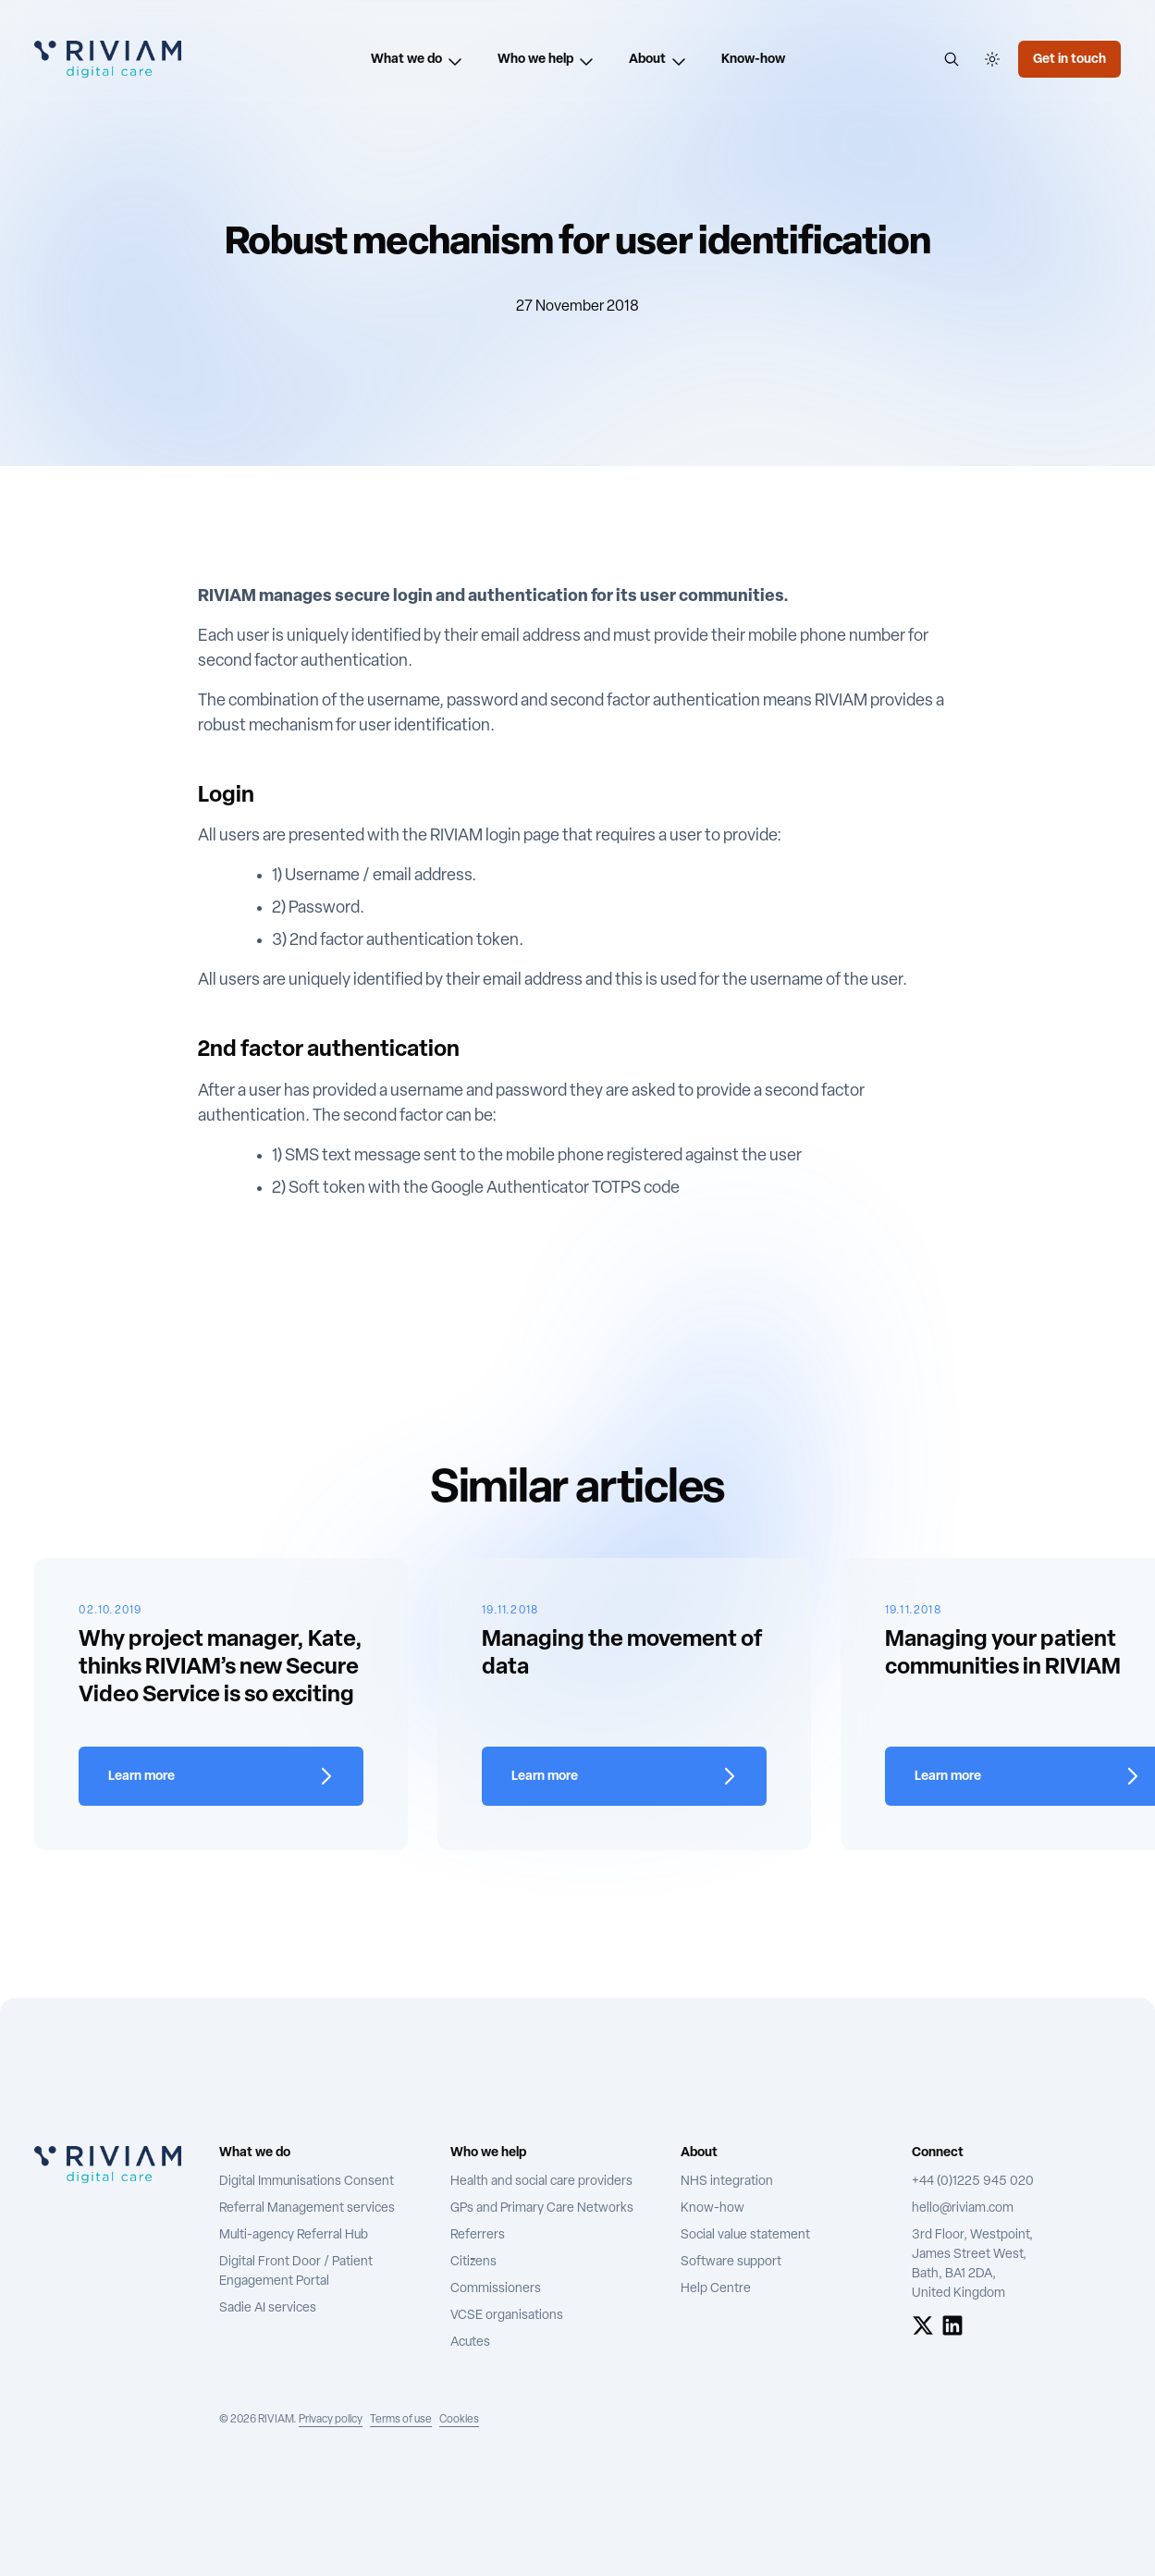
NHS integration (727, 2182)
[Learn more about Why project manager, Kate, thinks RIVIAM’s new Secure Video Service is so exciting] (221, 1776)
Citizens (473, 2262)
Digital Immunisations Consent (306, 2182)
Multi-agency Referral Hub (293, 2235)
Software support (731, 2262)
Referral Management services (307, 2208)
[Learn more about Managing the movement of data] (624, 1776)
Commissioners (495, 2289)
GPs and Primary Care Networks (541, 2208)
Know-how (712, 2208)
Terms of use (401, 2419)
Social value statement (745, 2235)
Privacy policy (330, 2419)
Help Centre (716, 2289)
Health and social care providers (541, 2182)
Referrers (477, 2235)
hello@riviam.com (963, 2208)
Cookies (459, 2419)
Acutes (470, 2342)
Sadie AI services (267, 2308)
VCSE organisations (506, 2316)
